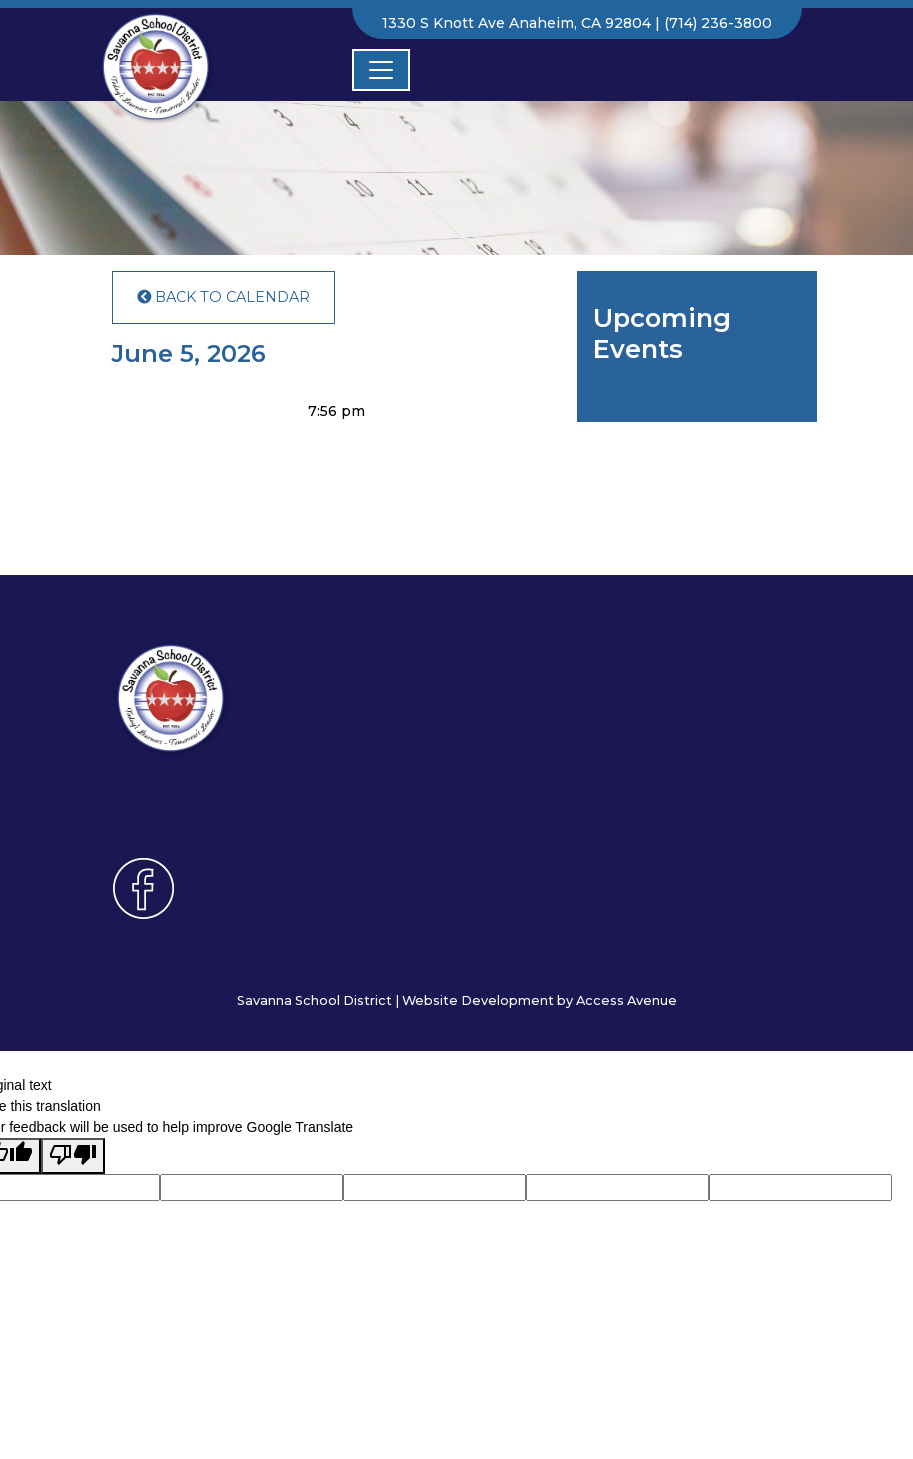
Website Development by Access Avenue (539, 1000)
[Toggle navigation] (381, 70)
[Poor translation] (73, 1156)
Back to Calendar (223, 297)
